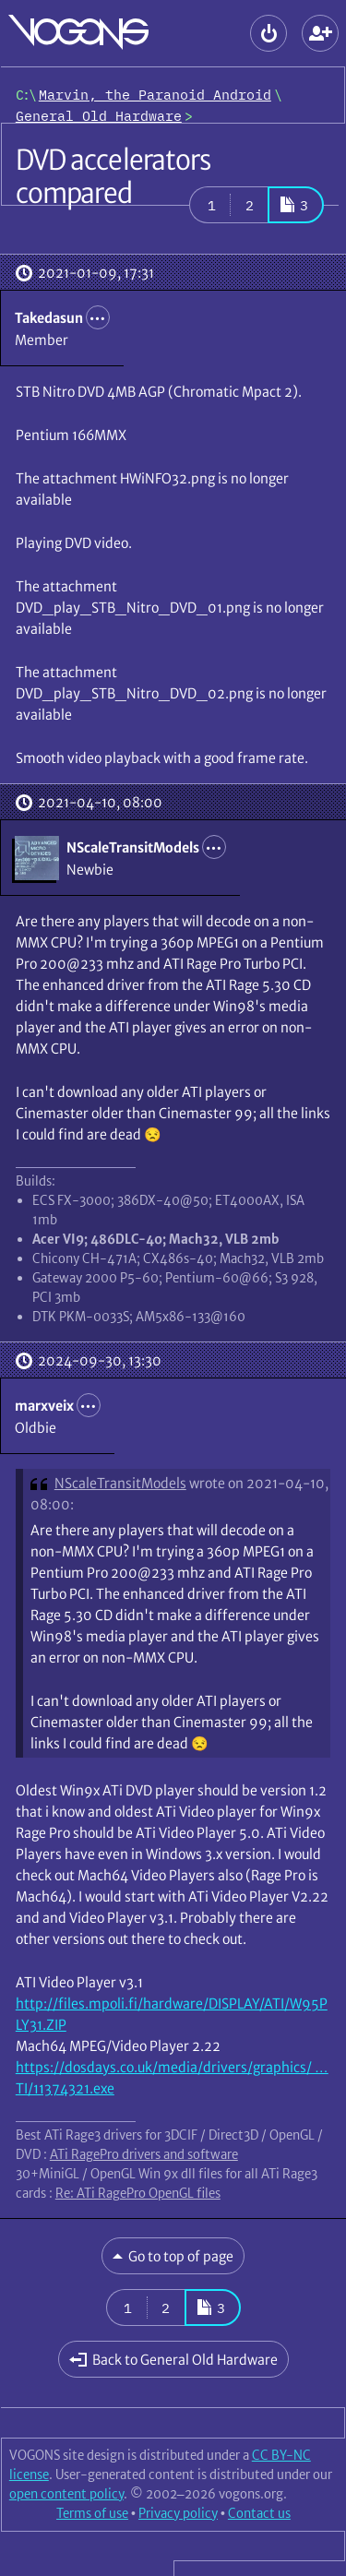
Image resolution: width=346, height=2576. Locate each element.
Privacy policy (178, 2513)
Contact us (259, 2513)
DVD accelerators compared (113, 176)
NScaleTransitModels (120, 1483)
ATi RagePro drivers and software (144, 2154)
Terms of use (92, 2513)
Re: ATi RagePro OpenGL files (138, 2193)
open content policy (66, 2494)
